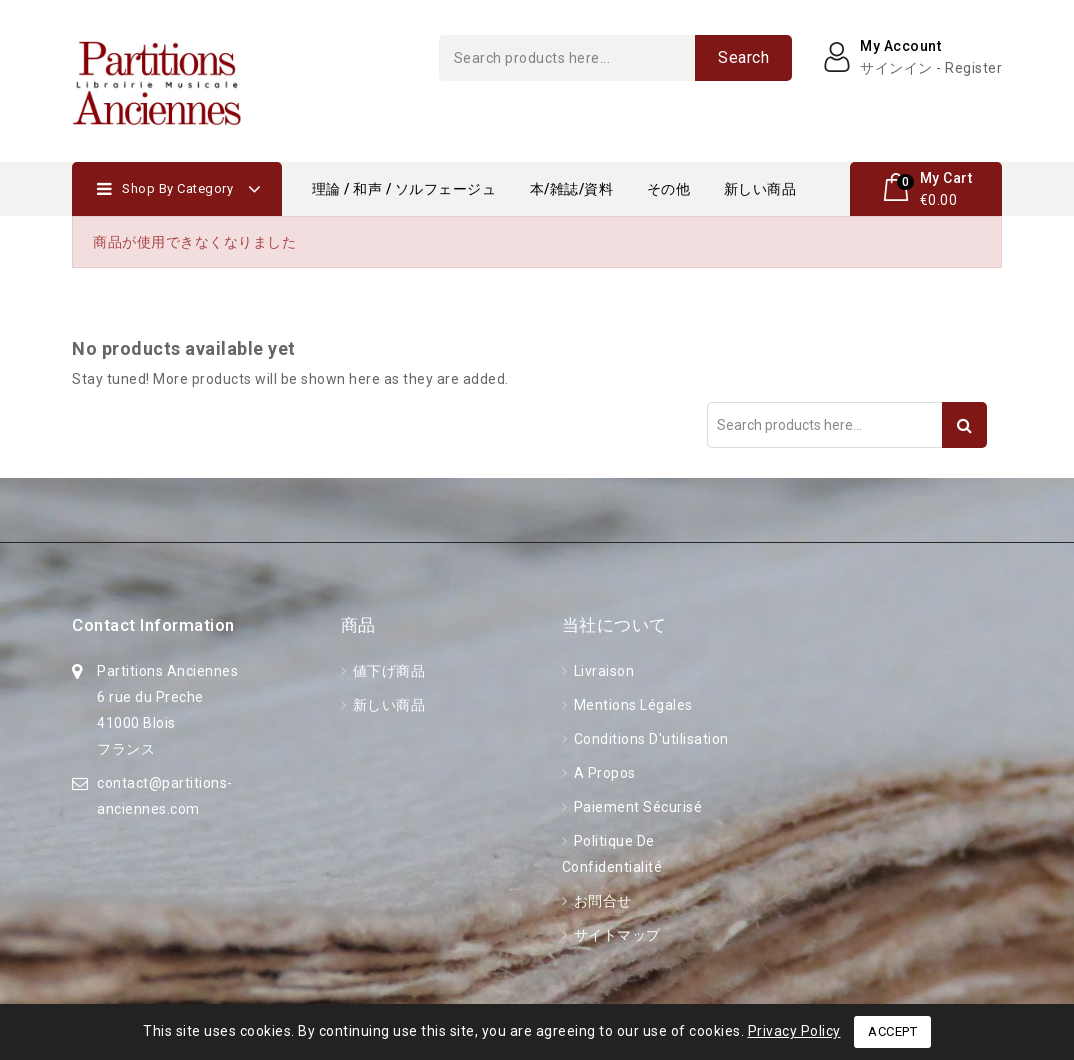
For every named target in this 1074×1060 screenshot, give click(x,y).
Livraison (602, 671)
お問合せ (601, 901)
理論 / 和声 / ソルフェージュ (404, 189)
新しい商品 (760, 189)
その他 (669, 189)
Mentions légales (631, 705)
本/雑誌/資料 (572, 189)
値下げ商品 (387, 671)
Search (743, 57)
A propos (603, 773)
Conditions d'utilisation (649, 739)
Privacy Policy (794, 1031)
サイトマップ (615, 935)
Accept (892, 1031)
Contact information (153, 625)
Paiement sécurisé (636, 807)
